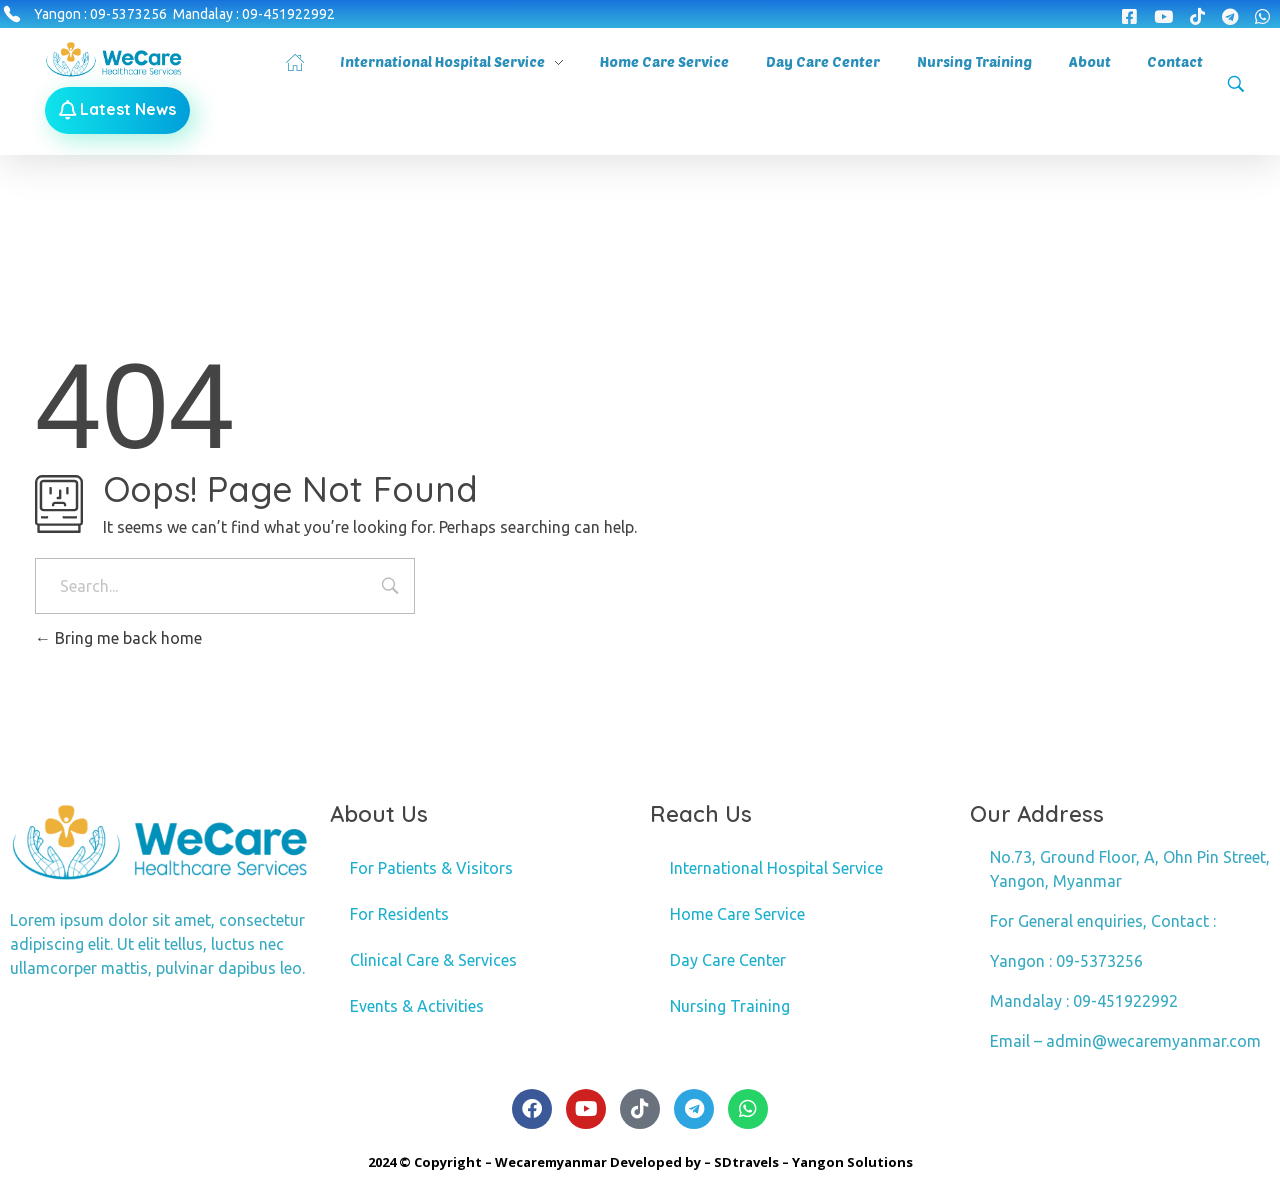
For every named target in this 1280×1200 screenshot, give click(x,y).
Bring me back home (118, 638)
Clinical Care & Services (433, 960)
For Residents (399, 914)
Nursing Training (730, 1006)
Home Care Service (737, 914)
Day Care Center (728, 960)
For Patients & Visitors (431, 868)
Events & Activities (417, 1006)
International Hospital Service (776, 868)
